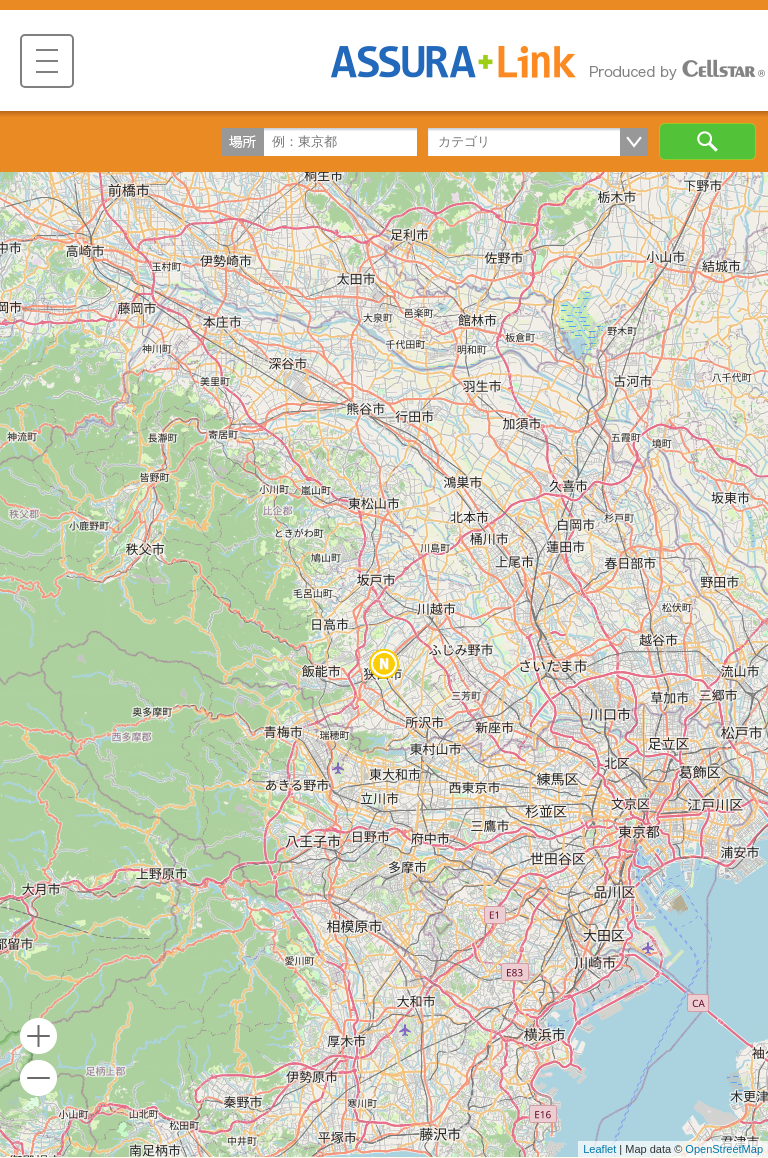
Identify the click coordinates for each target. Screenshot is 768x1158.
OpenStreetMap (724, 1149)
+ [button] (38, 1036)
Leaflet (599, 1149)
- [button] (38, 1078)
